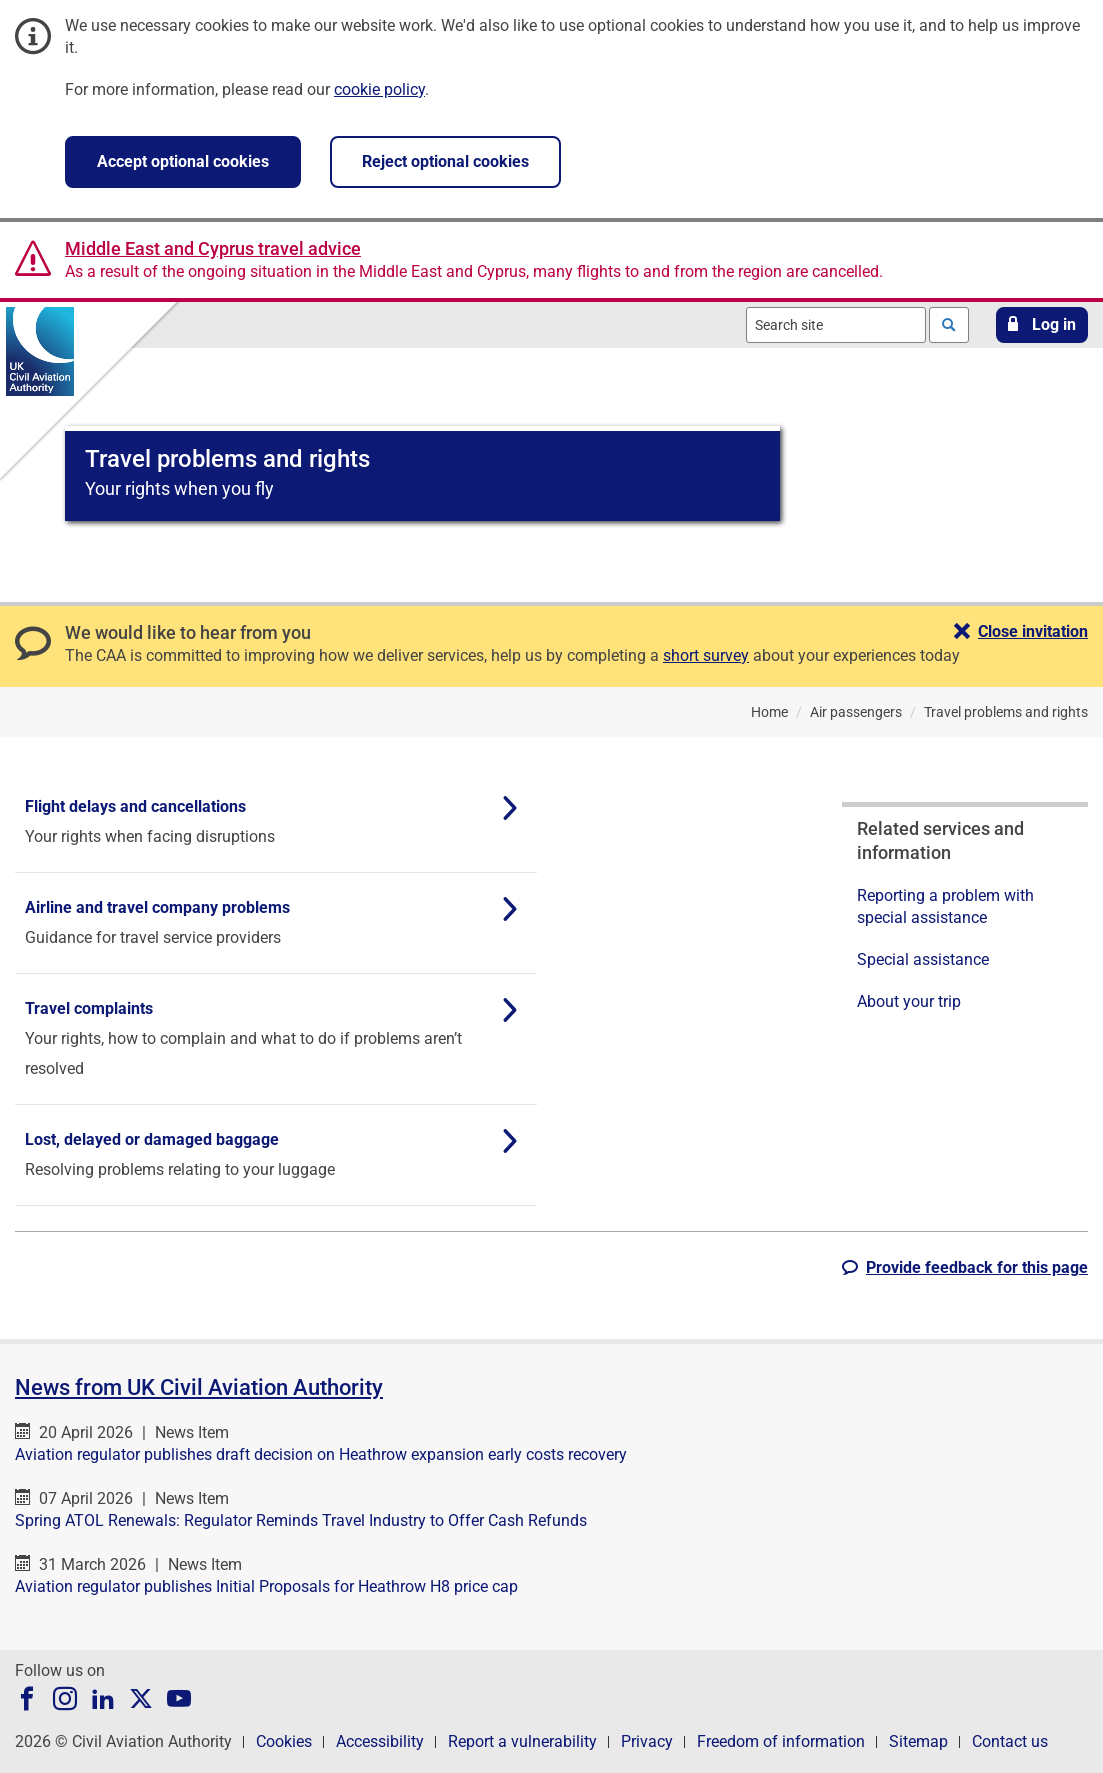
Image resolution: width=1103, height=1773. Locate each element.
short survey (706, 655)
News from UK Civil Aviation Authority (199, 1387)
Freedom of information (781, 1741)
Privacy (647, 1741)
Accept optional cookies (183, 161)
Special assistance (923, 959)
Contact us (1010, 1741)
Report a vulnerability (522, 1741)
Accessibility (380, 1741)
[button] (1042, 325)
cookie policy (379, 89)
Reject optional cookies (445, 161)
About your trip (909, 1001)
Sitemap (918, 1741)
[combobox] (836, 325)
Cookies (284, 1741)
